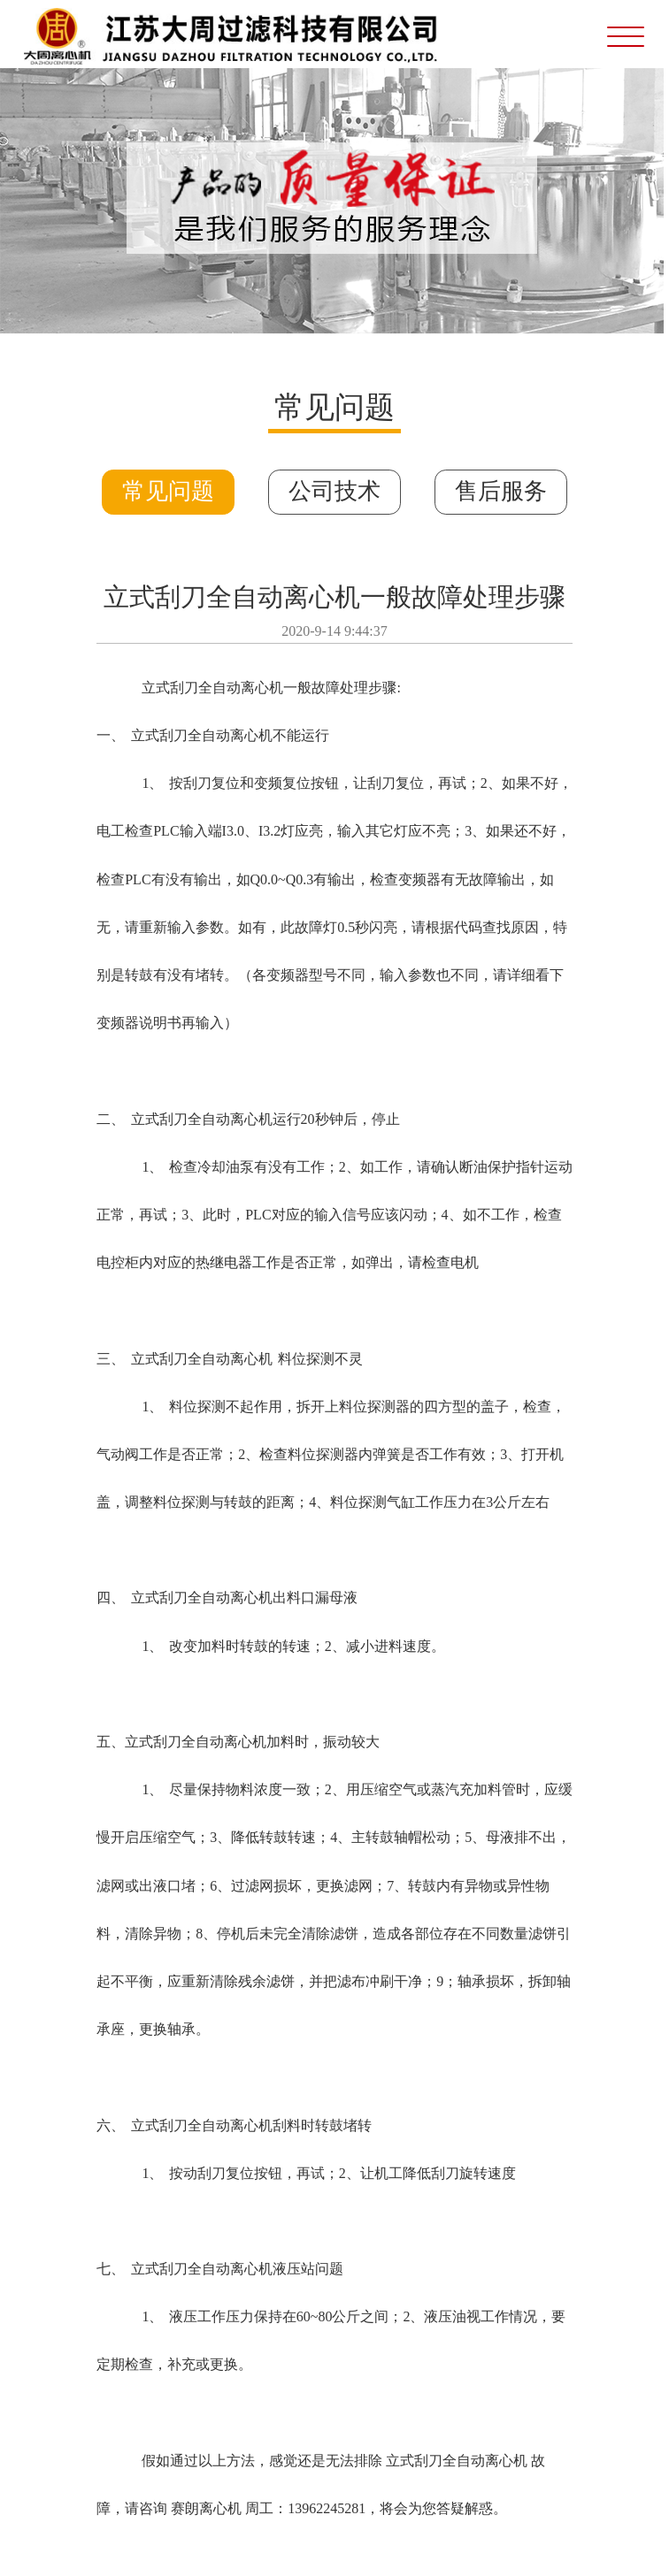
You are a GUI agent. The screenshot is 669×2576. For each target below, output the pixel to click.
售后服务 (501, 491)
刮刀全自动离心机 (216, 735)
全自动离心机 (240, 687)
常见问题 (168, 491)
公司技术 (334, 491)
